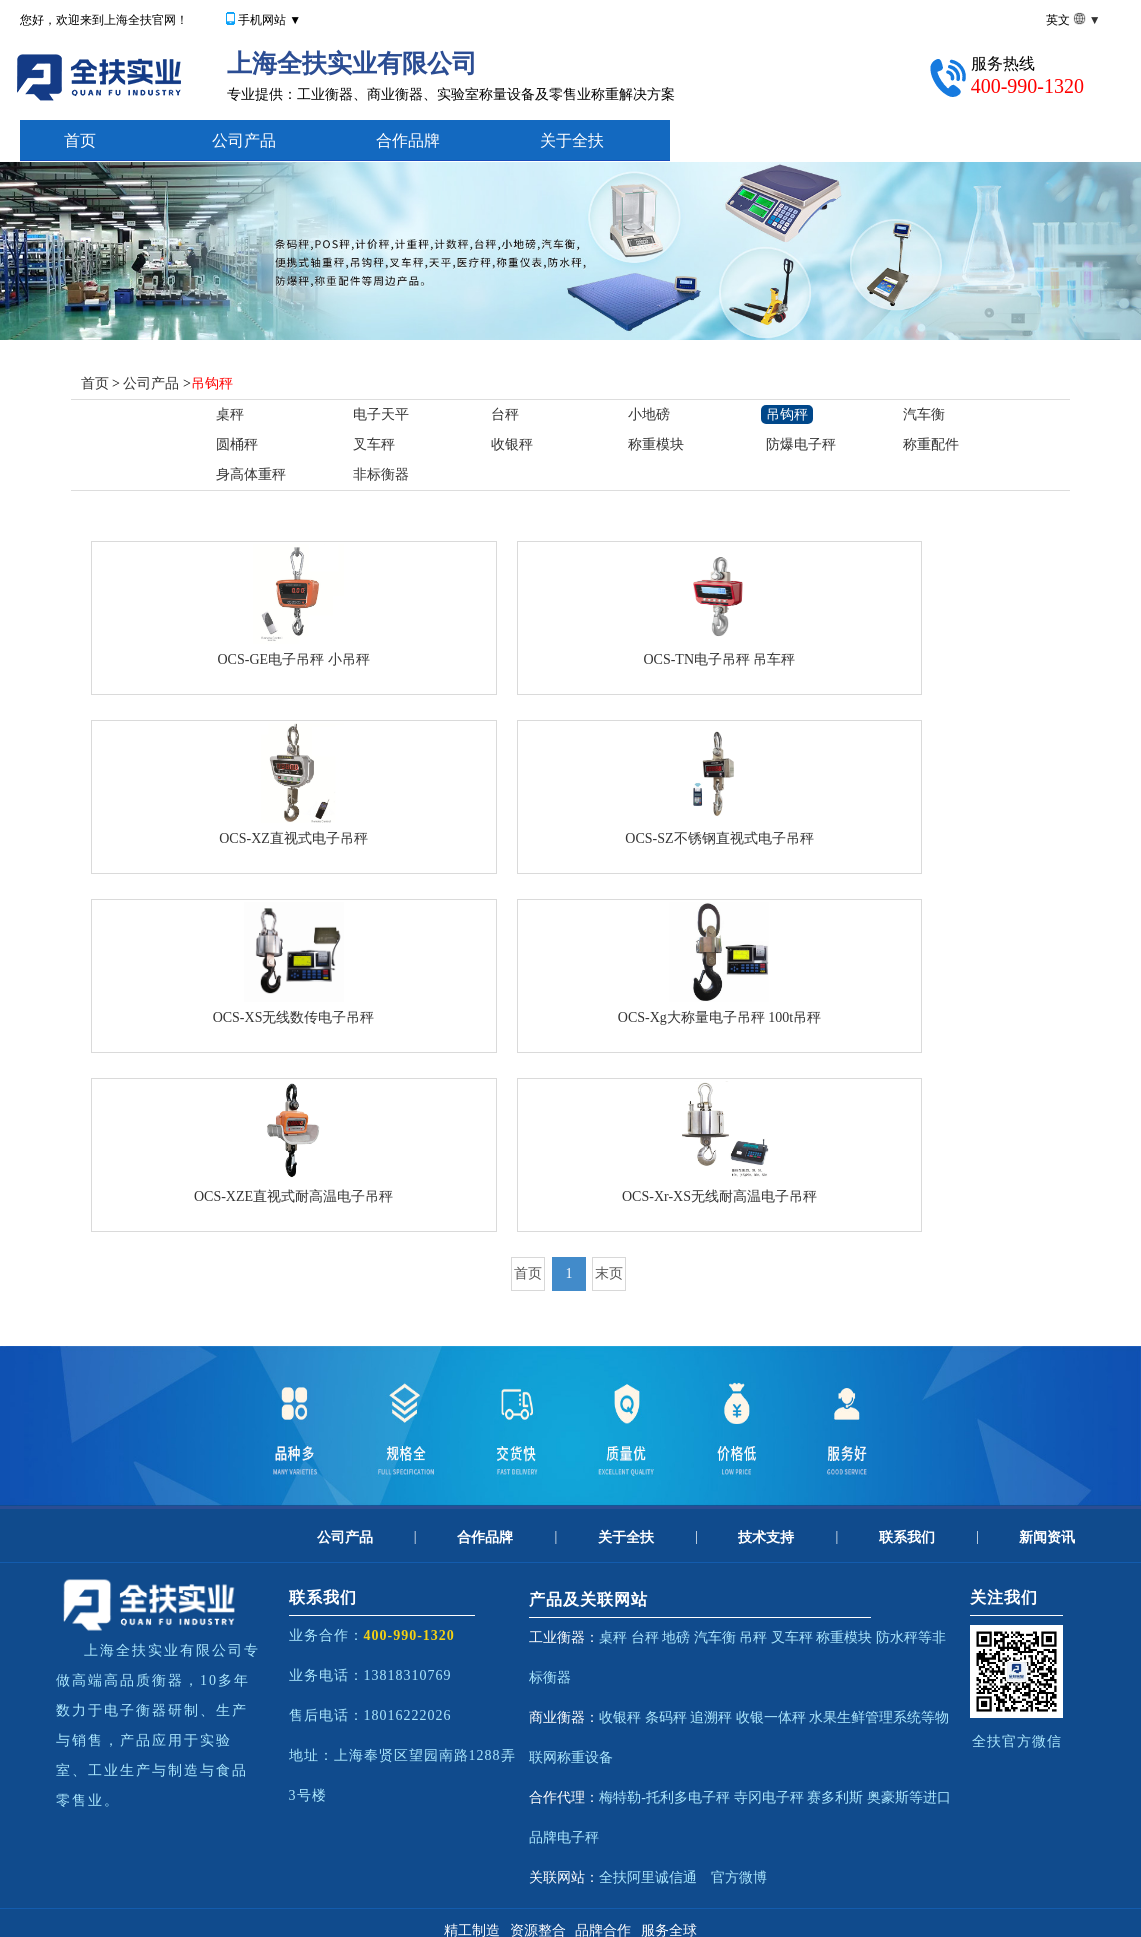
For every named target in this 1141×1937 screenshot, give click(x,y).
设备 (599, 1757)
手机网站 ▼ (269, 20)
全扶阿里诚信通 (648, 1877)
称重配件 (931, 444)
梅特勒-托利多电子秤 (664, 1797)
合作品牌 (408, 140)
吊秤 (753, 1637)
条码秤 (666, 1717)
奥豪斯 (888, 1797)
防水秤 (897, 1637)
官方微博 (739, 1877)
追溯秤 (711, 1717)
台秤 (505, 414)
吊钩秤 (212, 383)
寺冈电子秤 (769, 1797)
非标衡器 (381, 474)
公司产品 (244, 140)
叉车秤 (374, 444)
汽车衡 (924, 414)
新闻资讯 (1047, 1537)
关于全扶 (572, 140)
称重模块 (656, 444)
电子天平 (381, 414)
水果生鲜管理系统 (865, 1717)
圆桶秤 (237, 444)
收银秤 (512, 444)
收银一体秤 (771, 1717)
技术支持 (736, 140)
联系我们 (907, 1537)
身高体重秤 (251, 474)
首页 (80, 140)
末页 (609, 1273)
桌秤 (230, 414)
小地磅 (649, 414)
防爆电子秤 (801, 444)
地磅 (676, 1637)
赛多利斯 (835, 1797)
